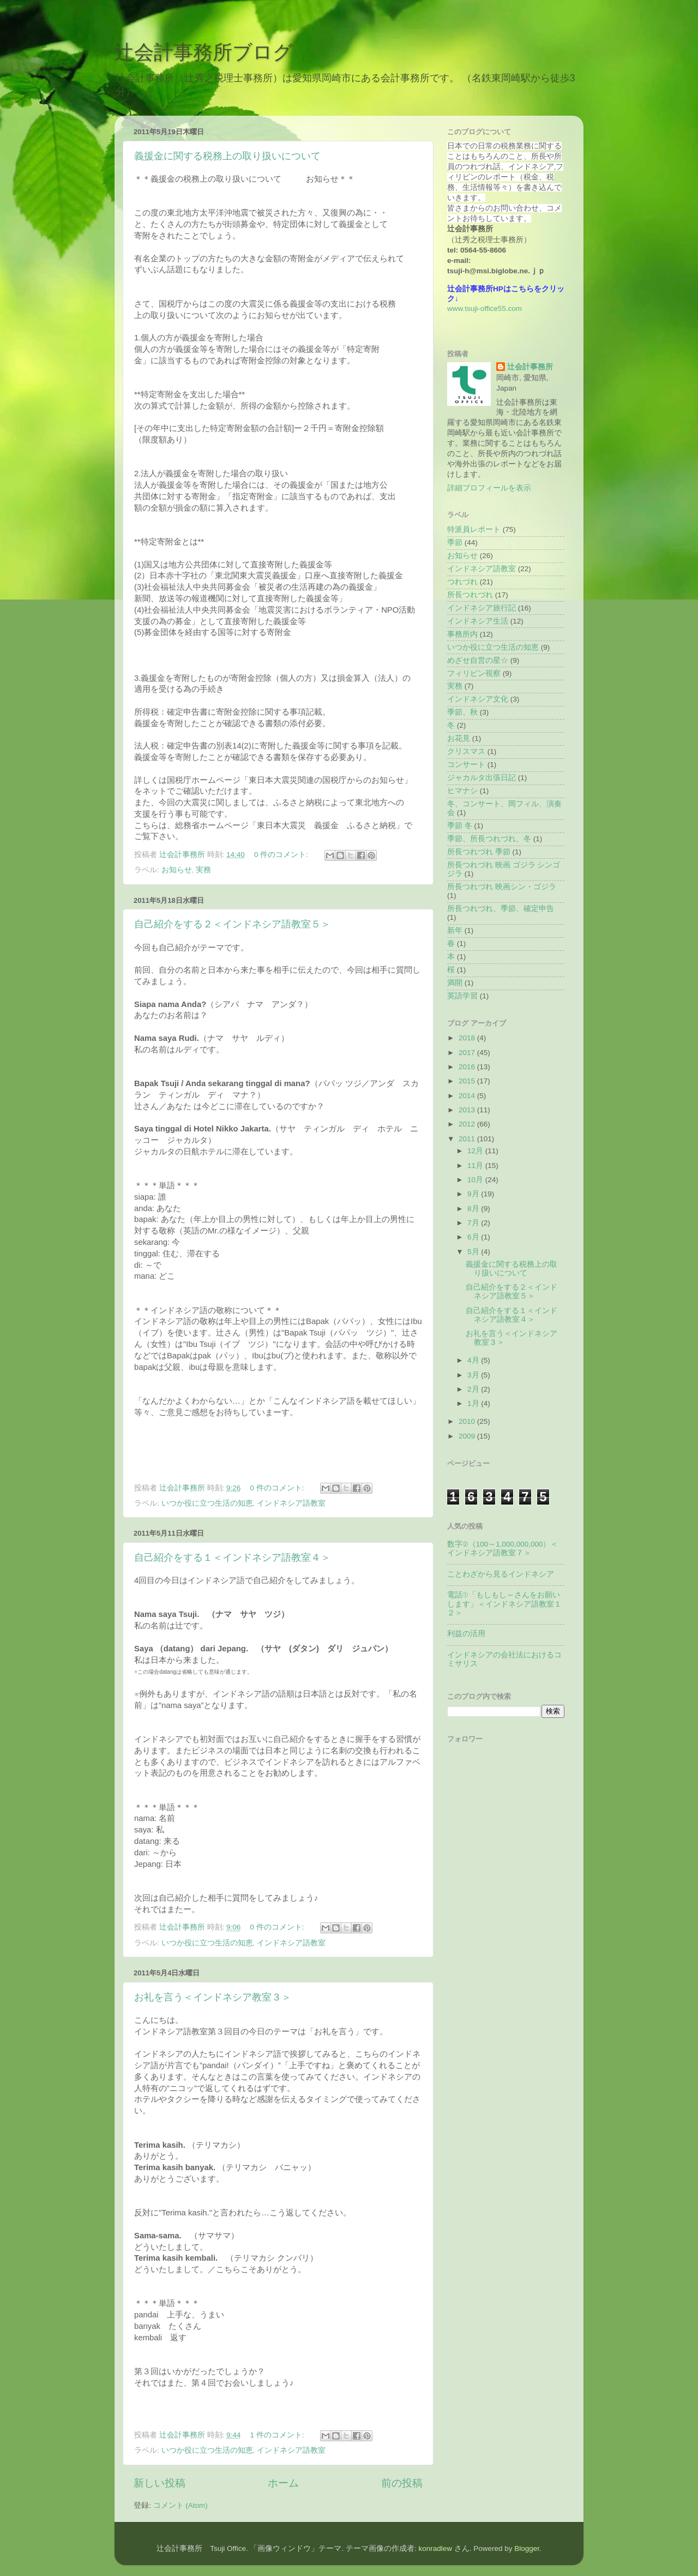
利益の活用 (466, 1634)
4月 (474, 1360)
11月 (476, 1165)
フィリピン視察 (474, 673)
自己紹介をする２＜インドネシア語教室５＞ (232, 924)
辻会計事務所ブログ (204, 52)
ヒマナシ (462, 791)
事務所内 (462, 634)
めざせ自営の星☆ (477, 660)
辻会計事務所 (530, 367)
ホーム (283, 2483)
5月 (474, 1252)
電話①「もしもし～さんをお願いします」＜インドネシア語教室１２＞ (504, 1603)
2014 (468, 1096)
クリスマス (466, 751)
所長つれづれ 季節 (478, 852)
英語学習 (462, 996)
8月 (474, 1209)
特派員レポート (474, 529)
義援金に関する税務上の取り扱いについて (227, 156)
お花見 (458, 738)
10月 (476, 1180)
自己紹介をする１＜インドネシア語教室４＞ (232, 1557)
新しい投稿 (159, 2483)
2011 (468, 1139)
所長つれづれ (470, 595)
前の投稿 (402, 2483)
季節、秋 (462, 712)
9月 (474, 1194)
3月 (474, 1375)
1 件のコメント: (278, 2435)
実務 (203, 870)
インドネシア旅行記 (481, 608)
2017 (468, 1053)
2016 (468, 1067)
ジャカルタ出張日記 (481, 778)
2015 (468, 1081)
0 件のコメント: (282, 854)
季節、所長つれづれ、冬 (489, 839)
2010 (468, 1421)
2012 (468, 1124)
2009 (468, 1436)
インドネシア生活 (477, 621)
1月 (474, 1403)
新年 (454, 930)
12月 (476, 1151)
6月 (474, 1237)
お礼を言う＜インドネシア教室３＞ (212, 1997)
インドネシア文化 (477, 699)
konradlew (435, 2548)
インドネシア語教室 (291, 1503)
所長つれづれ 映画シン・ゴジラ (501, 887)
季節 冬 (459, 826)
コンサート (466, 764)
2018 (468, 1038)
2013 (468, 1110)
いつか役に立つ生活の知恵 (207, 1503)
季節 (454, 542)
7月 (474, 1223)
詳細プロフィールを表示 (489, 488)
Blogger (526, 2548)
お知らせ (176, 870)
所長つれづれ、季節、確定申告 (500, 908)
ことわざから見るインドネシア (500, 1574)
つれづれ (462, 582)
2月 (474, 1389)
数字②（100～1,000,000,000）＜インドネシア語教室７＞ (502, 1548)
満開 (454, 983)
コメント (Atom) (180, 2505)
